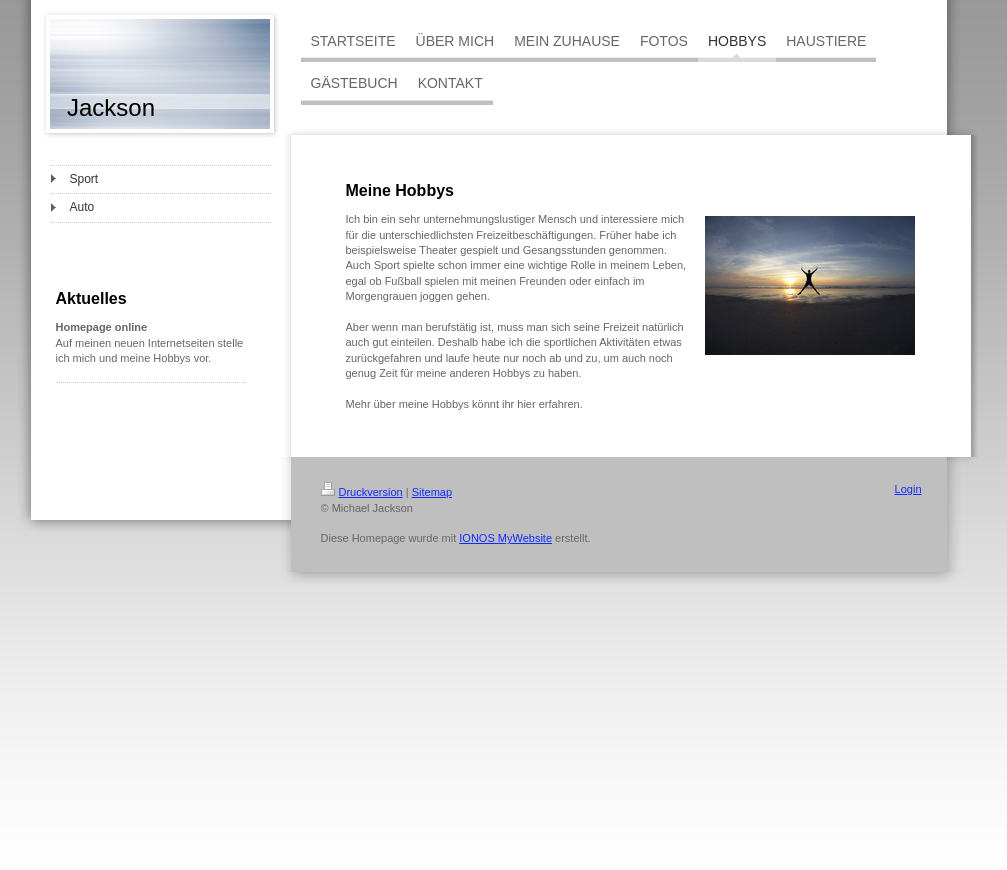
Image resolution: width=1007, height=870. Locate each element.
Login (908, 489)
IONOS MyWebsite (505, 538)
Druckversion (362, 492)
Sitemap (432, 492)
